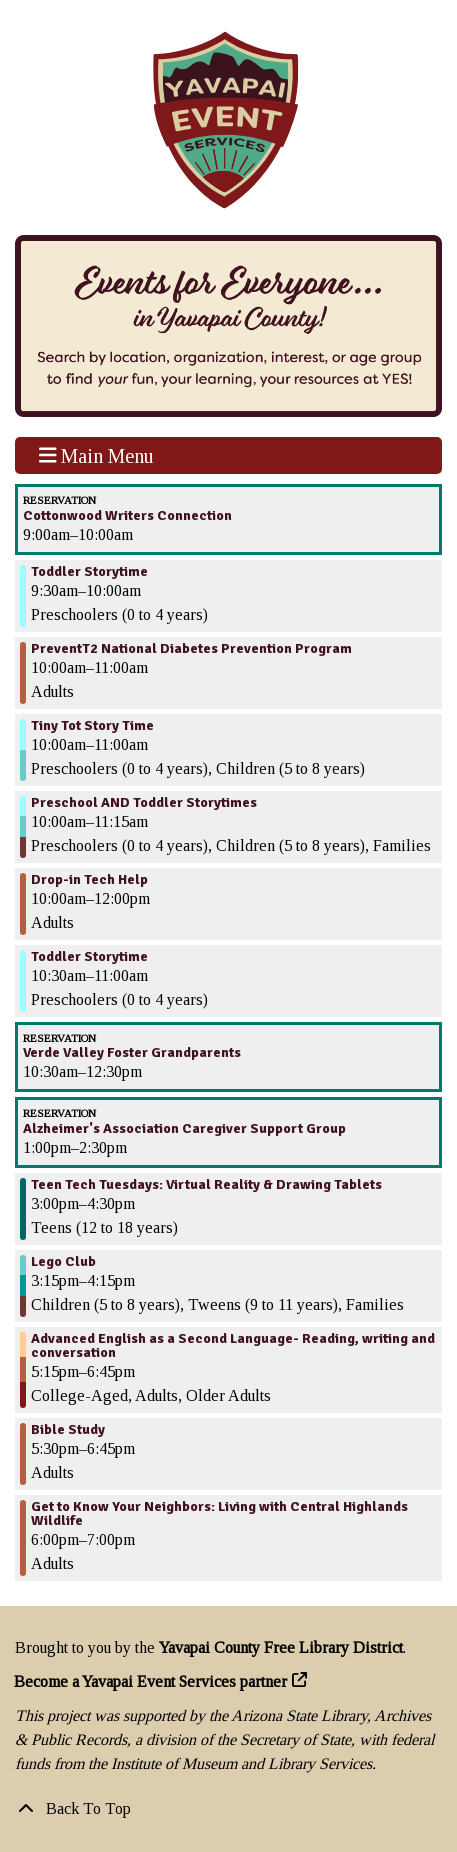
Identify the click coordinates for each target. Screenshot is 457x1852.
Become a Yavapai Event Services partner (151, 1681)
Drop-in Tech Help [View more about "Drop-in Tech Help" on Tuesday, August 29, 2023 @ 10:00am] (89, 880)
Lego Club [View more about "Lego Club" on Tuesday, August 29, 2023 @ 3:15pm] (63, 1262)
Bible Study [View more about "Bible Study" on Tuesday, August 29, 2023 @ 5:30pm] (68, 1430)
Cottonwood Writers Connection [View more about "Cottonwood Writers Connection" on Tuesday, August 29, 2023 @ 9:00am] (127, 516)
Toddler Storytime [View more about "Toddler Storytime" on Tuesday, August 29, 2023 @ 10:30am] (89, 957)
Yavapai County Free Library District (281, 1647)
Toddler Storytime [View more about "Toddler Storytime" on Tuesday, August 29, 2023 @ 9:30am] (89, 572)
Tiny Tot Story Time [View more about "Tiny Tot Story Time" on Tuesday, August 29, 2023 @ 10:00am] (92, 726)
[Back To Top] (228, 1809)
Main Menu (97, 455)
